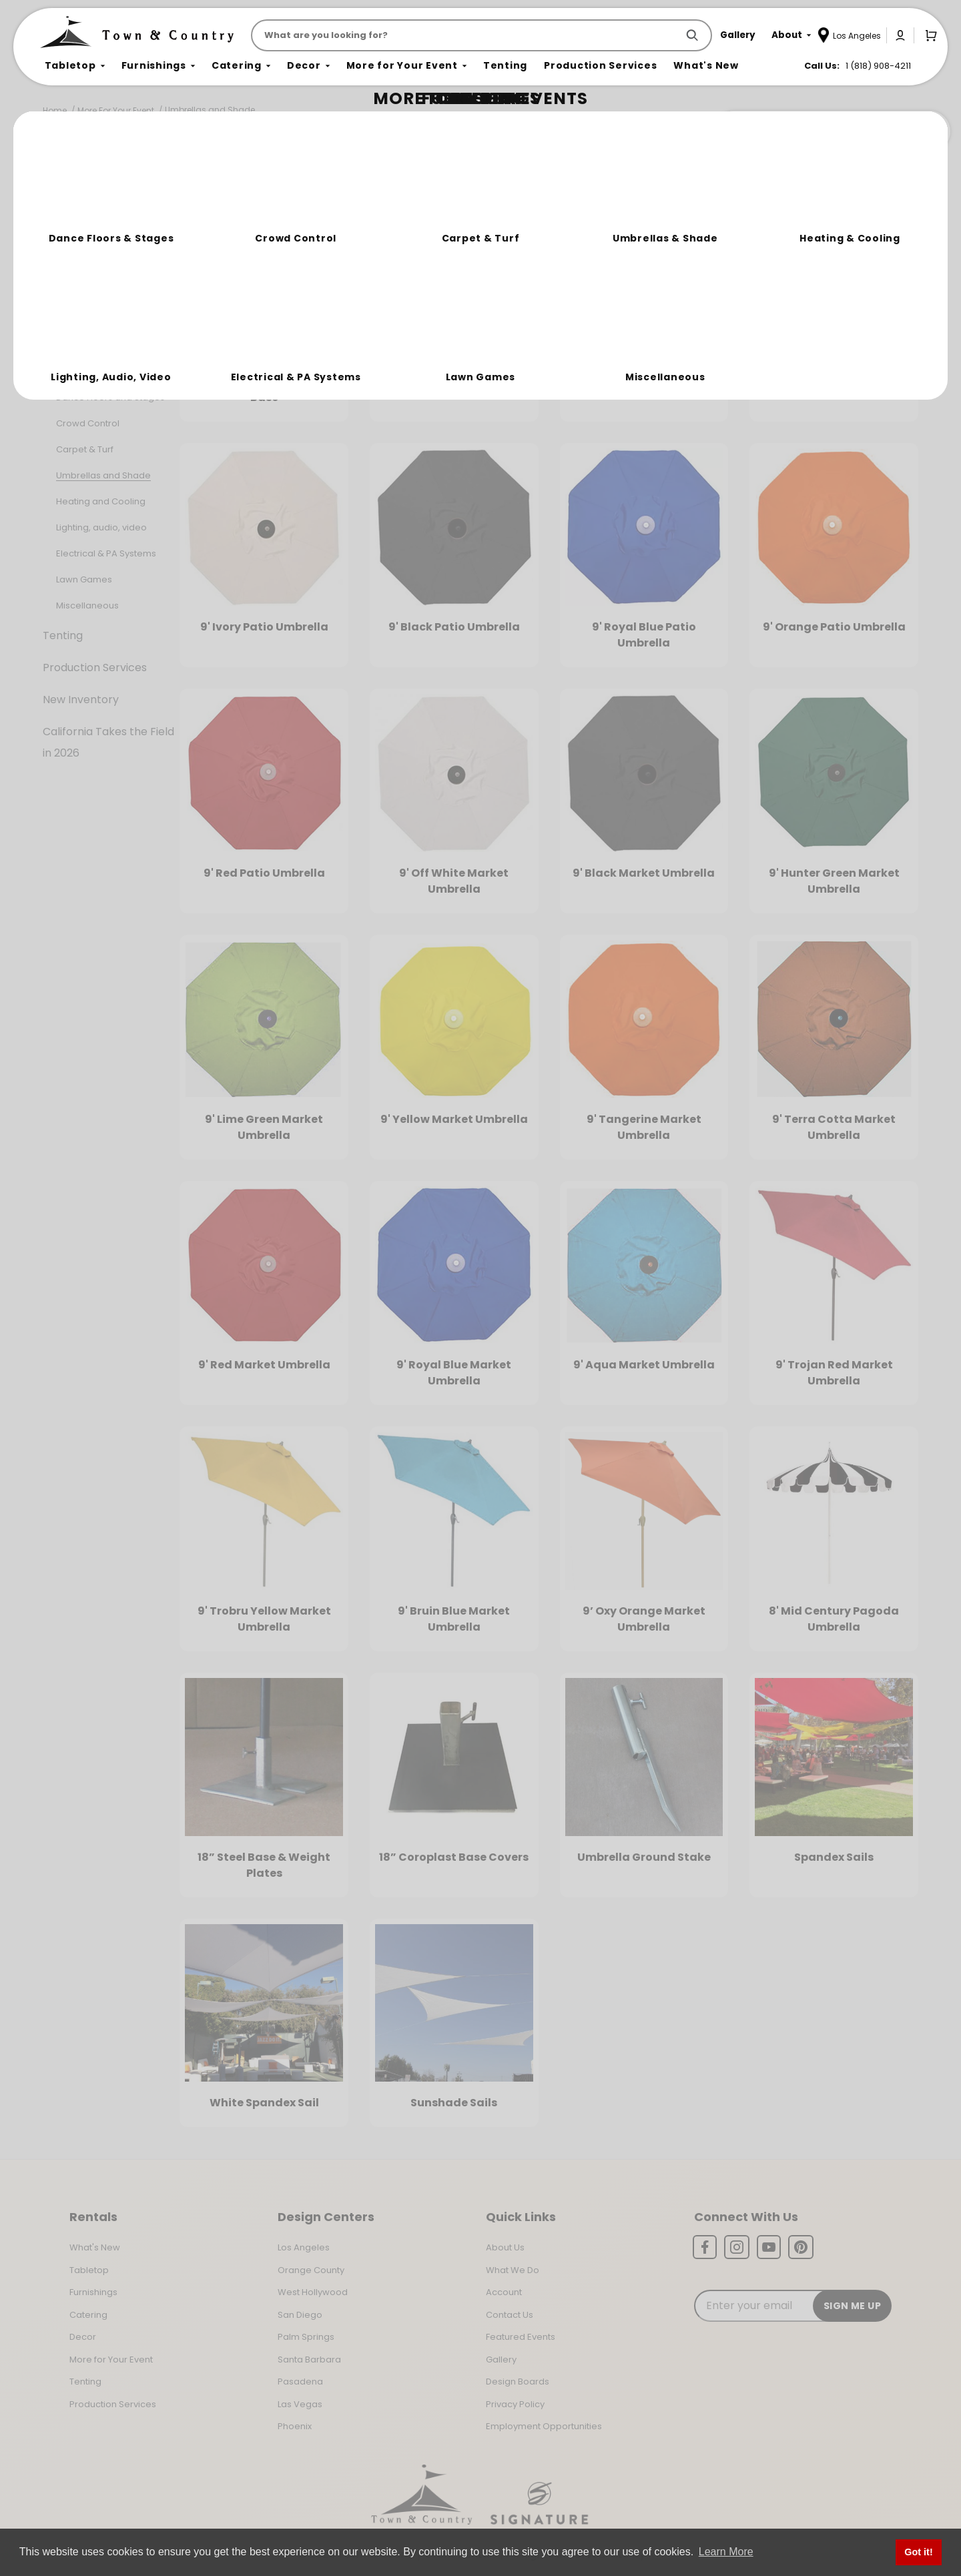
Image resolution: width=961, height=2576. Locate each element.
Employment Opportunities (544, 2426)
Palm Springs (306, 2336)
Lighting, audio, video (101, 527)
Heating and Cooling (100, 501)
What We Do (512, 2270)
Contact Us (509, 2314)
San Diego (300, 2314)
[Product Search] (466, 35)
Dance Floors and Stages (110, 397)
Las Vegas (300, 2404)
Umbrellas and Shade (210, 109)
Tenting (63, 635)
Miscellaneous (87, 605)
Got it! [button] (918, 2552)
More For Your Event (115, 110)
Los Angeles (304, 2247)
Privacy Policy (515, 2404)
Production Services (95, 667)
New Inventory (81, 699)
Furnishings (72, 271)
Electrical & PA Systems (106, 553)
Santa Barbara (309, 2359)
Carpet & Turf (84, 449)
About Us (505, 2247)
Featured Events (520, 2336)
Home (55, 110)
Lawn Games (84, 579)
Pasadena (300, 2381)
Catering (66, 303)
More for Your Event (111, 2359)
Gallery (501, 2359)
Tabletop (67, 239)
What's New (94, 2247)
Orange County (311, 2270)
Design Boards (517, 2381)
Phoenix (295, 2426)
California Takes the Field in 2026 (108, 742)
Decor (59, 335)
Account (504, 2292)
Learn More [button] (726, 2551)
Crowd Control (87, 423)
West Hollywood (313, 2292)
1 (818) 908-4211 (878, 65)
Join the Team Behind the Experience (831, 131)
